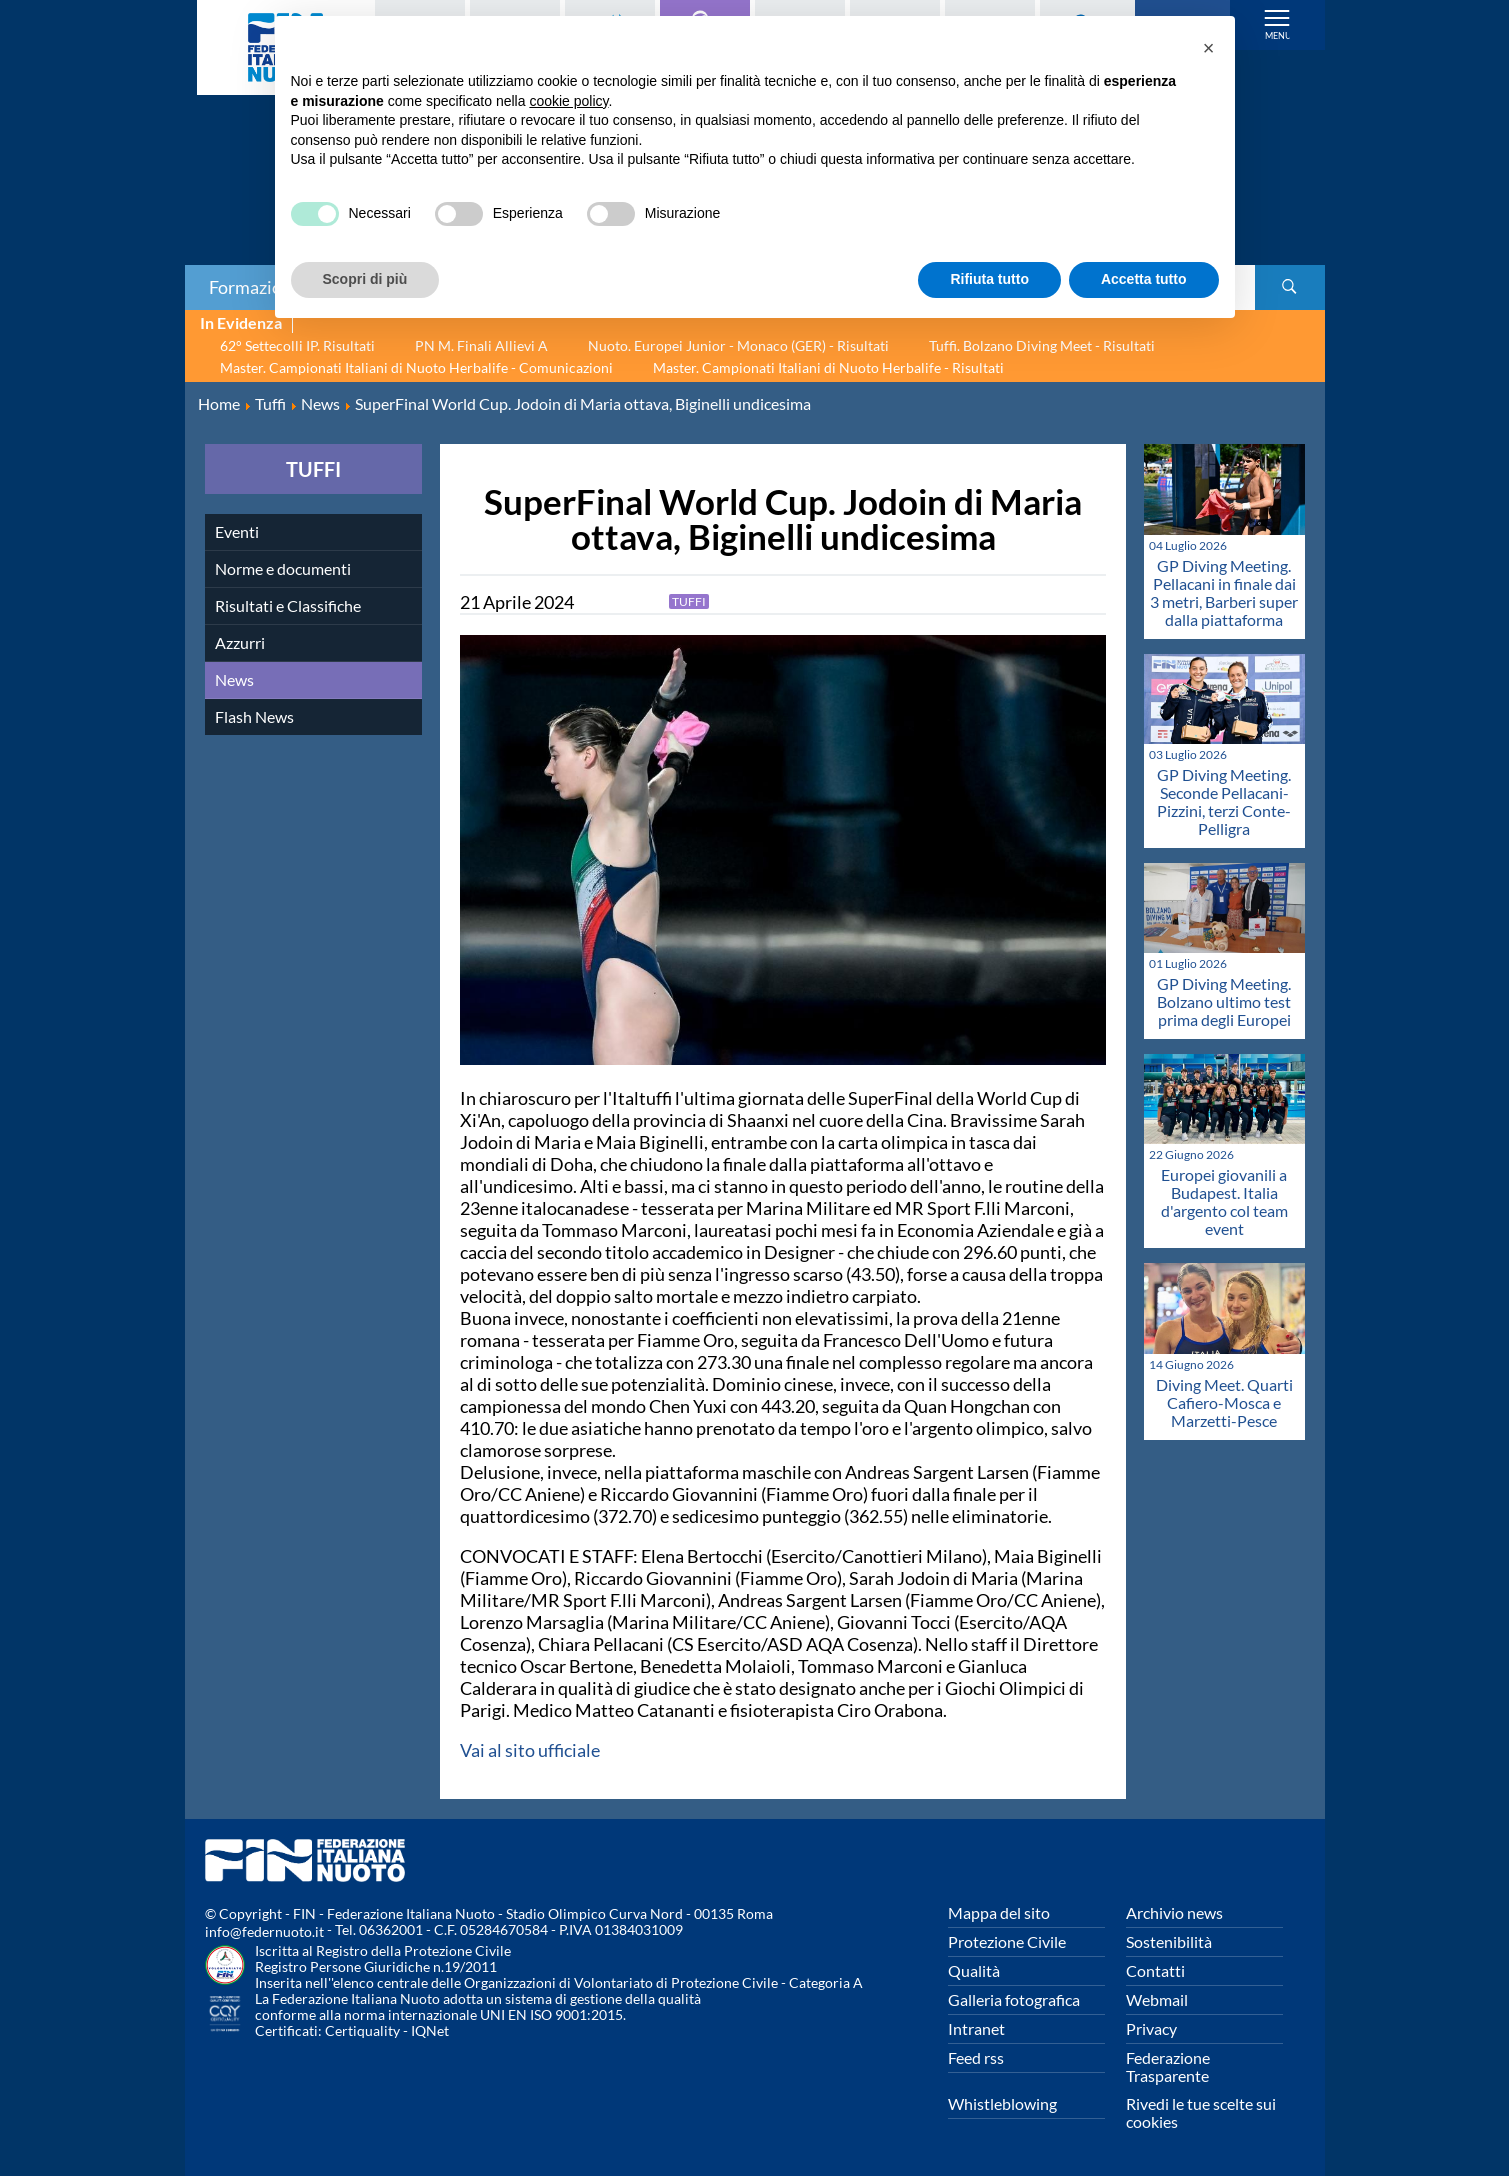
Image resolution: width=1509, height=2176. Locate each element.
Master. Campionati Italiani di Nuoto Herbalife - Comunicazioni (416, 367)
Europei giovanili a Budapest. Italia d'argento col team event (1224, 1201)
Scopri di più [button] (365, 279)
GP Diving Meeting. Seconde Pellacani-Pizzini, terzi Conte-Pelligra (1224, 801)
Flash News (254, 716)
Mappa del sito (999, 1912)
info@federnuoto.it (264, 1931)
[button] (1209, 48)
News (234, 679)
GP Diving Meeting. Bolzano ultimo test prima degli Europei (1224, 1001)
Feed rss (976, 2057)
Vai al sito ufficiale (530, 1750)
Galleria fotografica (1014, 1999)
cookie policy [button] (568, 101)
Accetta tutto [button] (1144, 279)
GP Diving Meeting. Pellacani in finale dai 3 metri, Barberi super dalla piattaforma (1224, 592)
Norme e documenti (283, 568)
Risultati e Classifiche (288, 605)
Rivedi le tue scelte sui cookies (1201, 2112)
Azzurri (240, 642)
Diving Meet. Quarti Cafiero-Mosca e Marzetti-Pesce (1224, 1402)
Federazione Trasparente (1168, 2066)
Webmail (1157, 1999)
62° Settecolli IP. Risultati (297, 345)
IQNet (430, 2030)
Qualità (974, 1970)
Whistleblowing (1002, 2103)
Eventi (237, 531)
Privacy (1151, 2028)
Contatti (1155, 1970)
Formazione (255, 287)
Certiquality (362, 2030)
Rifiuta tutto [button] (989, 279)
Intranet (976, 2028)
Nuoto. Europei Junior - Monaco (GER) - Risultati (738, 345)
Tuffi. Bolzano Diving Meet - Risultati (1042, 345)
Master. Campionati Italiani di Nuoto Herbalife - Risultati (828, 367)
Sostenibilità (1169, 1941)
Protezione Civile (1007, 1941)
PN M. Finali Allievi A (481, 345)
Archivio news (1174, 1912)
